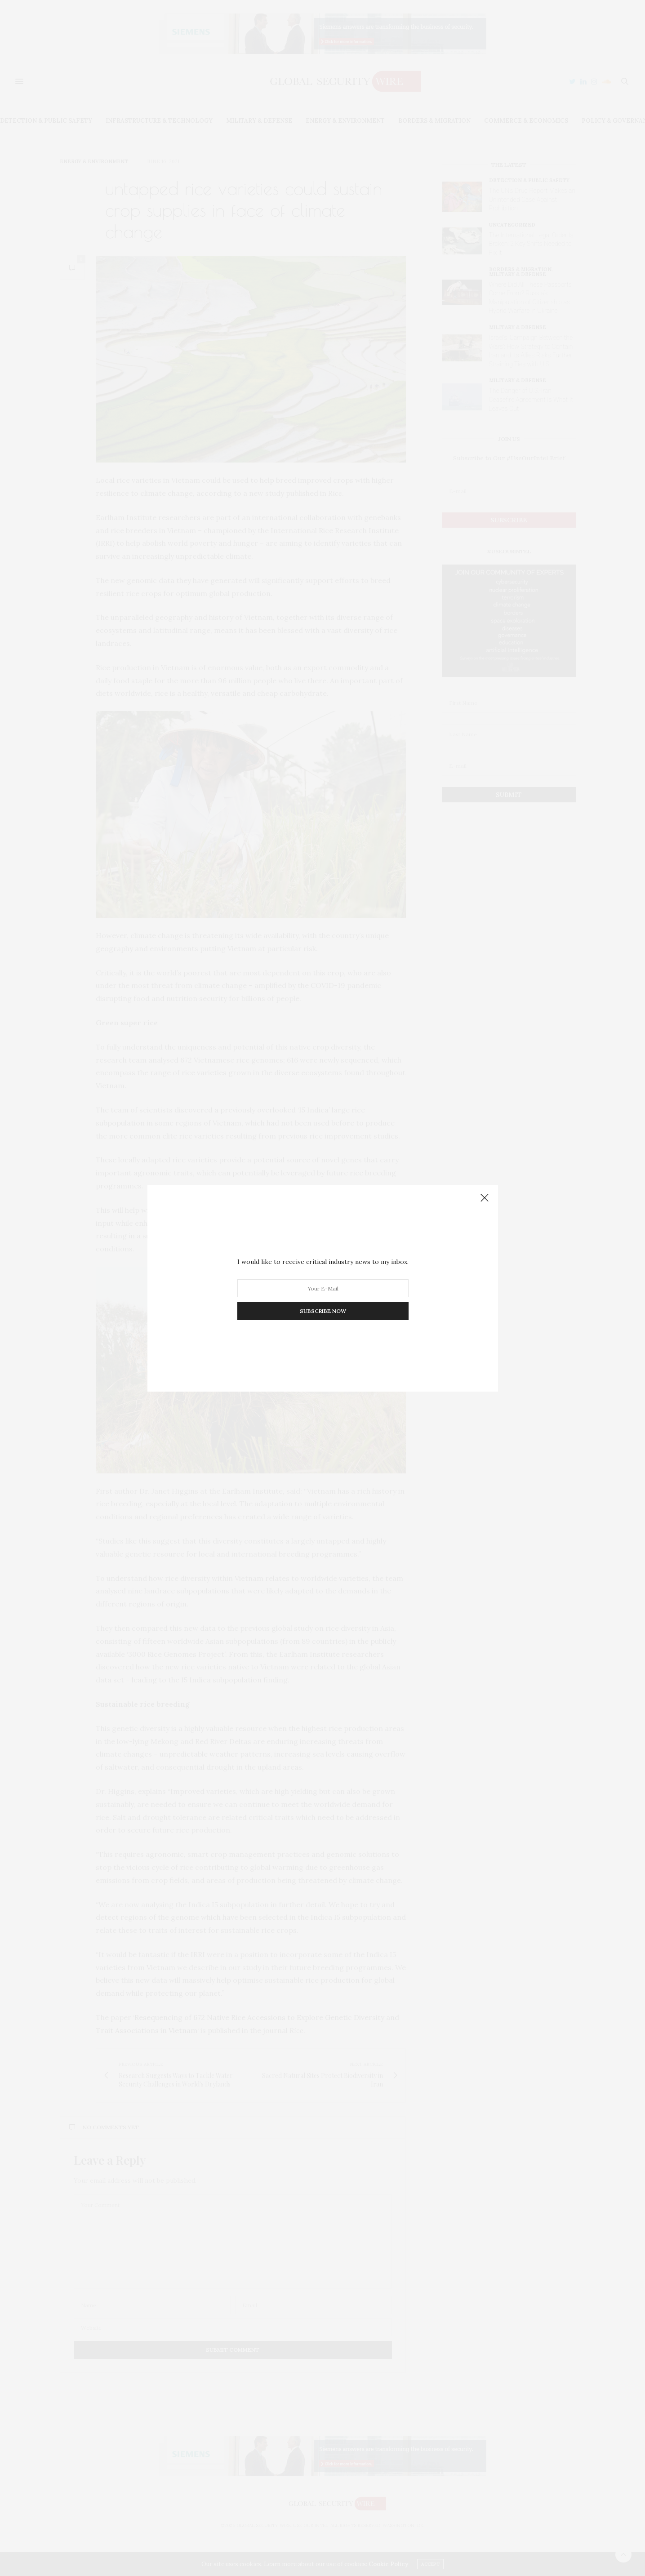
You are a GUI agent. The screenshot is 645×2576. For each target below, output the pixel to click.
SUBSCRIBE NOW (322, 1311)
